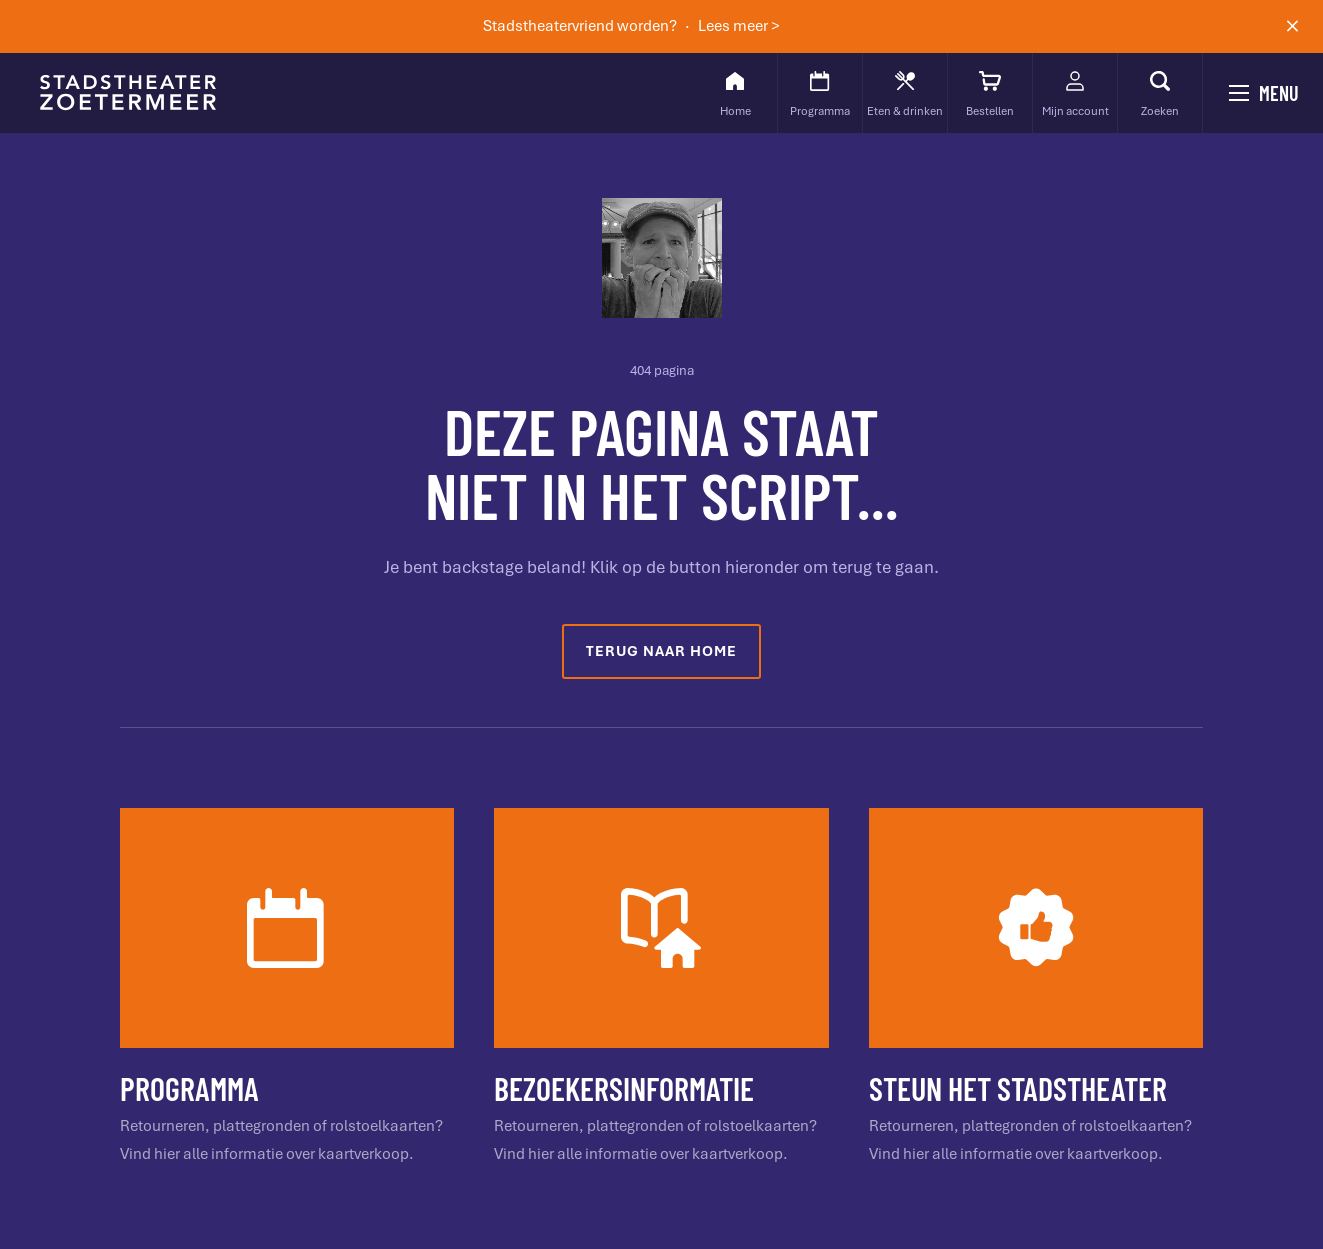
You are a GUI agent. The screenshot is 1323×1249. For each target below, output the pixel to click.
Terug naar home (661, 651)
